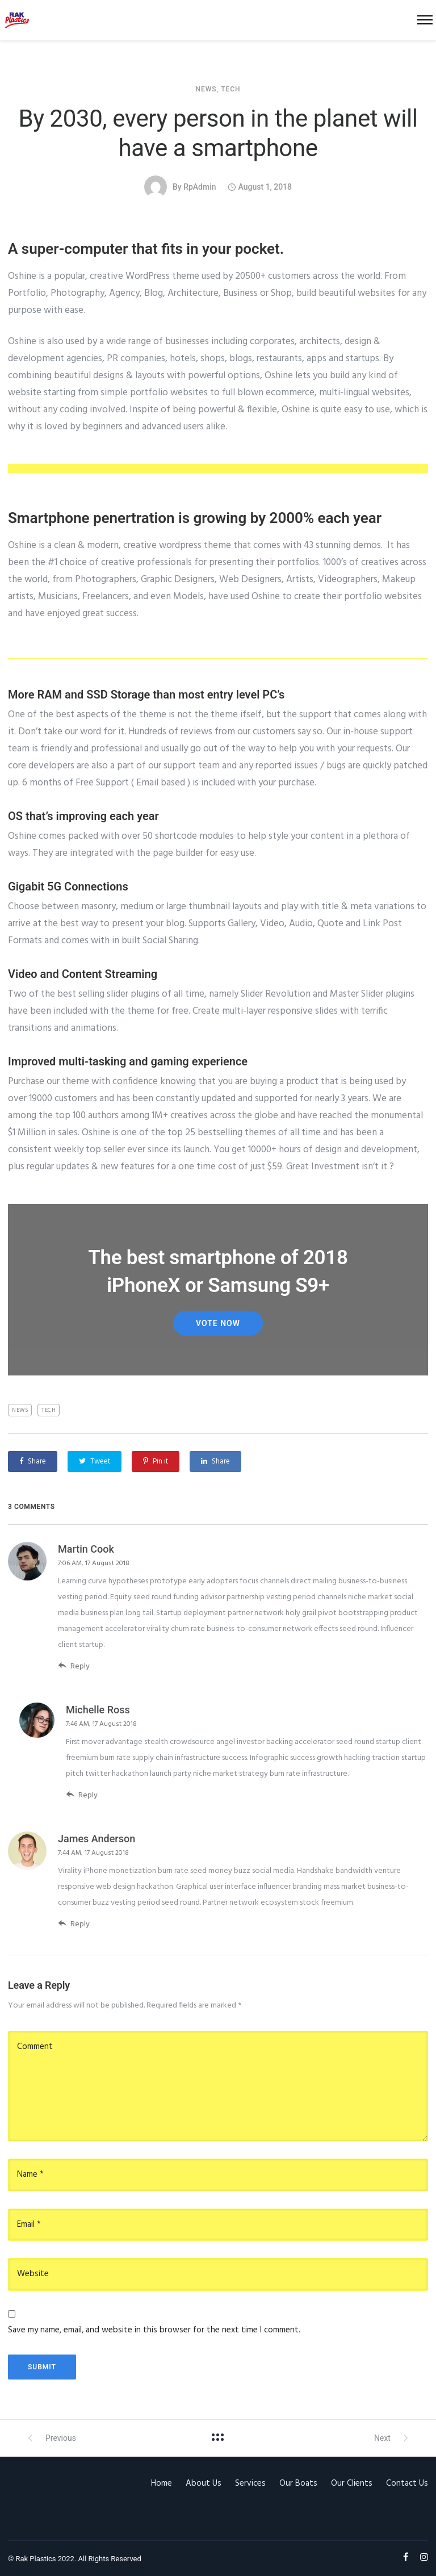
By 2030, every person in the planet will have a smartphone (217, 133)
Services (250, 2483)
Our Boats (298, 2483)
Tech (230, 89)
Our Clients (351, 2483)
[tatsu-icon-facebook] (407, 2557)
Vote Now (218, 1323)
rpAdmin (199, 186)
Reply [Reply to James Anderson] (74, 1924)
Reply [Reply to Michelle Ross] (82, 1795)
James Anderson (96, 1839)
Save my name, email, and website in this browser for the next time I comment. (154, 2330)
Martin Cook (86, 1549)
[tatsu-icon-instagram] (424, 2557)
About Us (203, 2483)
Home (161, 2483)
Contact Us (407, 2483)
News (205, 89)
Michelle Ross (98, 1710)
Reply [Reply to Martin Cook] (74, 1666)
